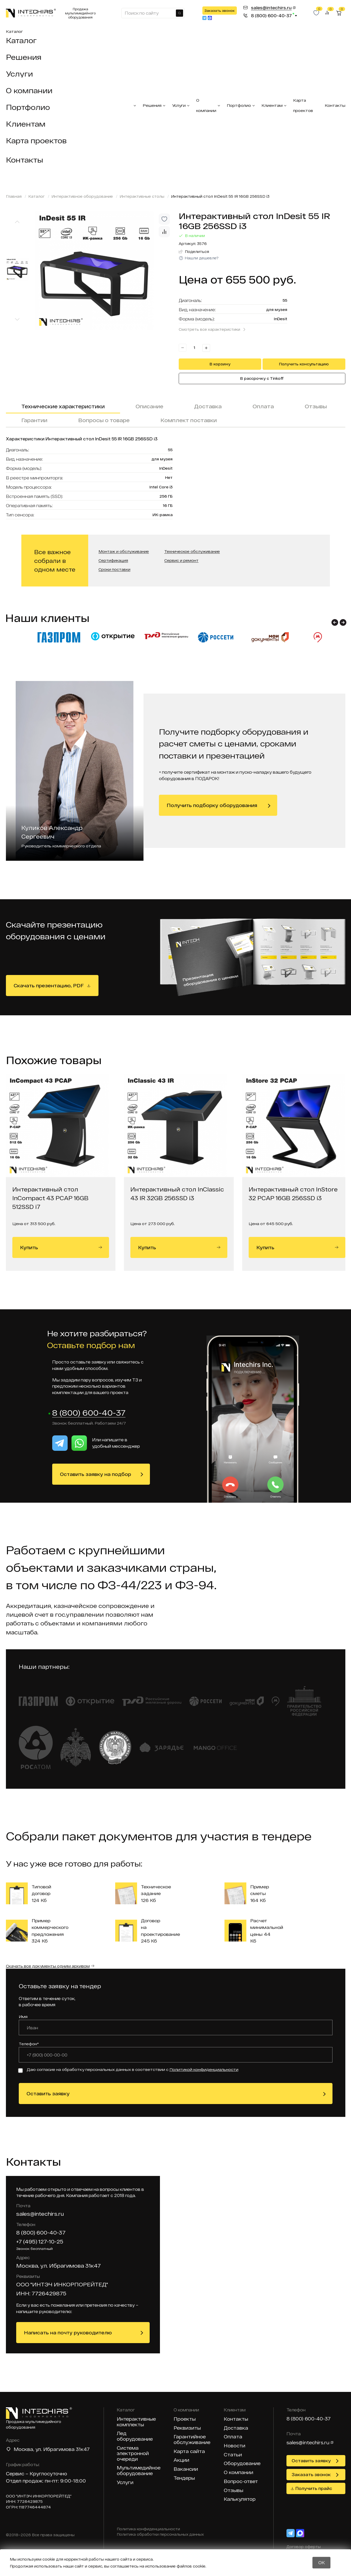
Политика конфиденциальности (148, 2529)
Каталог (14, 31)
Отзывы (316, 406)
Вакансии (186, 2469)
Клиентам (26, 123)
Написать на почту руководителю (68, 2333)
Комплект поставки (188, 420)
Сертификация (113, 561)
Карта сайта (189, 2451)
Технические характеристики (63, 406)
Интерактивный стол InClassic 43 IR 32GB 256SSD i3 (177, 1193)
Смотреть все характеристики (209, 329)
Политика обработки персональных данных (160, 2534)
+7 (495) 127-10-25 (39, 2242)
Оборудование (242, 2463)
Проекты (185, 2419)
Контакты (24, 159)
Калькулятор (240, 2499)
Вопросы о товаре (104, 420)
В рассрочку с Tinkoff (262, 378)
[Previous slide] (17, 222)
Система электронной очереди (133, 2454)
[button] (335, 622)
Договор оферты (303, 2547)
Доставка (208, 406)
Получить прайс (313, 2488)
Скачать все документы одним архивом (48, 1966)
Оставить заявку (48, 2094)
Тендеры (184, 2478)
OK (321, 2562)
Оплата (263, 406)
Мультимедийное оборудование (138, 2470)
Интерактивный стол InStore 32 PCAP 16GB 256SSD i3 (293, 1193)
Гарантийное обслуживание (192, 2439)
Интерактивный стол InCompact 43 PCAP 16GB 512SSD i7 (50, 1198)
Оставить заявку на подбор (95, 1474)
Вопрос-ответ (241, 2481)
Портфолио (28, 107)
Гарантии (34, 420)
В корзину (220, 364)
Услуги (19, 73)
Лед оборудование (135, 2436)
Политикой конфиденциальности (203, 2069)
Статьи (233, 2455)
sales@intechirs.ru (40, 2214)
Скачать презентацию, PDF (49, 985)
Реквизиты (187, 2428)
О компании (29, 90)
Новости (234, 2446)
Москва (23, 2449)
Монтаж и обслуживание (123, 552)
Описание (149, 406)
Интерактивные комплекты (136, 2422)
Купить (61, 1247)
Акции (181, 2460)
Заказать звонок (219, 10)
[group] (104, 270)
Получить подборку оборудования (212, 805)
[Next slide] (17, 319)
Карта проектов (36, 140)
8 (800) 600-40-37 (88, 1413)
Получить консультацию (304, 364)
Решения (23, 57)
